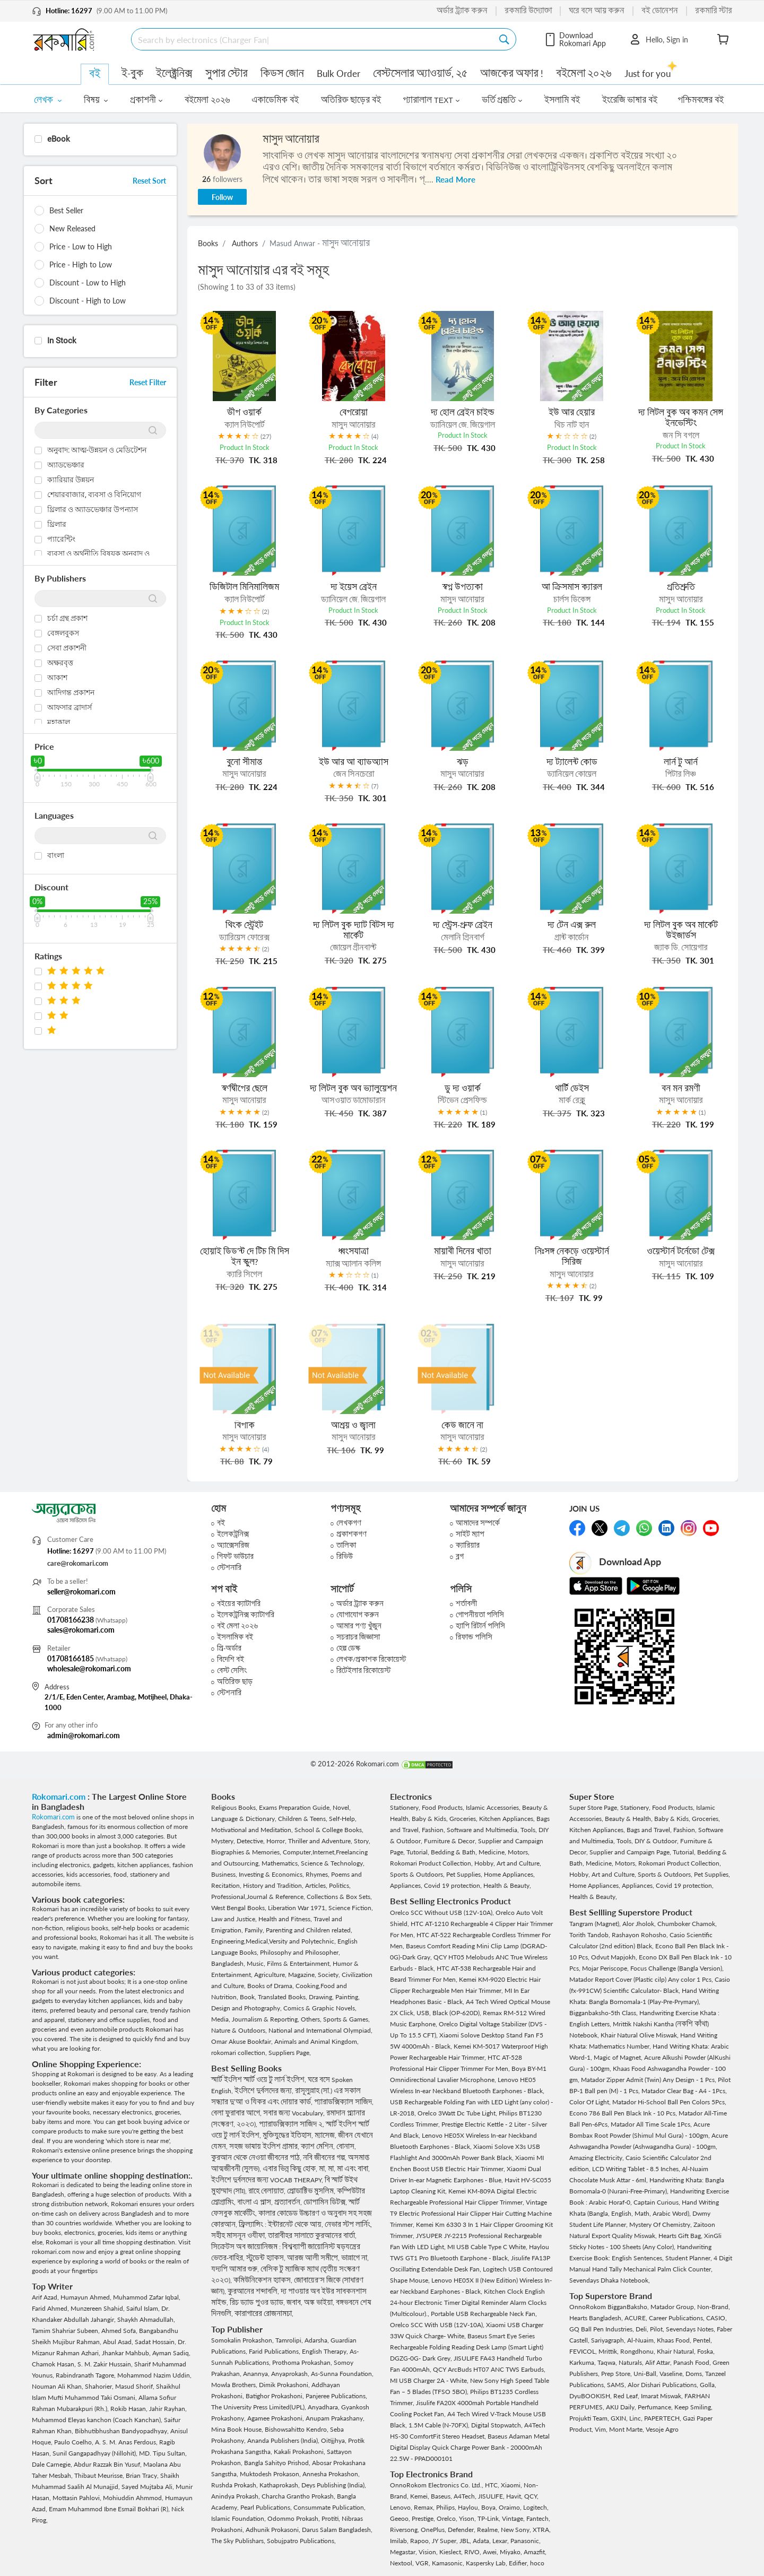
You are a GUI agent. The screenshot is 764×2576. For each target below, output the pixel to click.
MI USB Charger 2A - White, (430, 2380)
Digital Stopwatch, (497, 2425)
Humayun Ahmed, (86, 2297)
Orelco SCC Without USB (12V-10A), (443, 1912)
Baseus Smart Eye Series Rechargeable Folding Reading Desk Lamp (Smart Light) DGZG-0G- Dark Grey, (466, 2347)
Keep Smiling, (693, 2407)
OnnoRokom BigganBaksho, (609, 2307)
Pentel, (702, 2340)
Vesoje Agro (662, 2429)
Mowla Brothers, (235, 2385)
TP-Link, (490, 2518)
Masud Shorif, (135, 2386)
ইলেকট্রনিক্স (233, 1534)
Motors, (518, 1852)
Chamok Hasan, (54, 2364)
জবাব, (295, 2302)
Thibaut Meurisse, (100, 2475)
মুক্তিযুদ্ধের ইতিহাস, (289, 2135)
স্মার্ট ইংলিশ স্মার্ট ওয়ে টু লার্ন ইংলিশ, (259, 2080)
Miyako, (512, 2552)
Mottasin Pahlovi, (78, 2498)
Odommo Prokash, (294, 2518)
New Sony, (517, 2530)
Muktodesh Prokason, (271, 2474)
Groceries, (464, 1819)
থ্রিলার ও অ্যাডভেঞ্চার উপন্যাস (92, 509)
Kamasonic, (449, 2563)
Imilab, (400, 2541)
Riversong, (405, 2530)
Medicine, (493, 1852)
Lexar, (501, 2541)
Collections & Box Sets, (339, 1897)
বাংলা (55, 855)
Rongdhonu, (638, 2351)
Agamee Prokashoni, (276, 2418)
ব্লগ (460, 1556)
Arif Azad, (46, 2297)
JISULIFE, (492, 2496)
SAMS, (617, 2385)
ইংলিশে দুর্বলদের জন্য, (265, 2091)
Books (208, 243)
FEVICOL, (583, 2351)
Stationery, (406, 1807)
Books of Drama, (271, 1986)
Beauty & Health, (629, 1819)
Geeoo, (401, 2518)
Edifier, (519, 2563)
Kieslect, (451, 2552)
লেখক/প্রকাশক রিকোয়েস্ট (371, 1659)
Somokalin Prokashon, (243, 2340)
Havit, (515, 2496)
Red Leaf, (627, 2396)
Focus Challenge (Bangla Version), (677, 1968)
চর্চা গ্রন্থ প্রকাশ (67, 618)
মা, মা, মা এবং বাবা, (344, 2169)
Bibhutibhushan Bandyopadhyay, (122, 2431)
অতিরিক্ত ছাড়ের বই (351, 100)
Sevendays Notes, (691, 2329)
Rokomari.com (60, 1796)
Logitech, (536, 2507)
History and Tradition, (274, 1885)
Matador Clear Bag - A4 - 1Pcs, (684, 2091)
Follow (222, 197)
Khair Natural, (677, 2351)
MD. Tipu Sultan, (163, 2453)
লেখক (48, 100)
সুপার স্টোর (226, 73)
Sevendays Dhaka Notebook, (609, 2280)
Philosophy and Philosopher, (300, 1952)
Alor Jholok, (639, 1924)
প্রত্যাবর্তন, (288, 2202)
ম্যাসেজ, (326, 2135)
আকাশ (57, 677)
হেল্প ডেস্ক (348, 1648)
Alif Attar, (659, 2362)
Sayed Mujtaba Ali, (148, 2487)
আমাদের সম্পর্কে (478, 1523)
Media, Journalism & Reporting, (256, 2019)
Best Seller (66, 210)
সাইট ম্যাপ (470, 1534)
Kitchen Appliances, (507, 1819)
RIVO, (473, 2552)
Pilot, (658, 2329)
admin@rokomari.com (83, 1735)
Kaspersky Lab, (487, 2563)
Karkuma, (583, 2362)
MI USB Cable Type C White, (488, 2247)
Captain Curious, (657, 2202)
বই (94, 74)
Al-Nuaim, (642, 2340)
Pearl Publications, (266, 2507)
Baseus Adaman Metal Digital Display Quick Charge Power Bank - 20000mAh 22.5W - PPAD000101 (470, 2447)
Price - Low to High (80, 246)
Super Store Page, (594, 1807)
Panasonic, (525, 2541)
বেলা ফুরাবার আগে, (237, 2113)
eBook (58, 139)
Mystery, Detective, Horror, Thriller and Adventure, (282, 1841)
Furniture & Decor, (451, 1841)
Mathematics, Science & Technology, (313, 1863)
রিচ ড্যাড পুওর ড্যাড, (258, 2302)
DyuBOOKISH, (591, 2396)
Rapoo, (421, 2541)
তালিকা (346, 1545)
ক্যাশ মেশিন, (318, 2146)
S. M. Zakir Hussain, (105, 2364)
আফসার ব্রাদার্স (69, 707)
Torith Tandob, (590, 1935)
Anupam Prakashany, (335, 2418)
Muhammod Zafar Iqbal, (146, 2297)
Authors (245, 243)
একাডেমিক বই (275, 100)
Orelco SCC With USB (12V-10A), (438, 2325)
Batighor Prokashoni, (276, 2396)
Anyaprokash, (291, 2374)
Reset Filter (147, 382)
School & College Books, (328, 1830)
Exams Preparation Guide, (296, 1807)
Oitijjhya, (334, 2440)
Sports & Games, (346, 2019)
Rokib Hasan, (129, 2409)
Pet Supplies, (465, 1874)
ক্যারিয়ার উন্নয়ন (70, 479)
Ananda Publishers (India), (284, 2440)
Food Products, (444, 1807)
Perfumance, (656, 2407)
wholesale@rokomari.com (89, 1668)
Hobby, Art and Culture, (507, 1863)
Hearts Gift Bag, (681, 2236)
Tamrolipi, (290, 2340)
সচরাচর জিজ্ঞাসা (358, 1637)
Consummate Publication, (329, 2507)
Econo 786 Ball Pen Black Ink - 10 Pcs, (624, 2113)
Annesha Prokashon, (331, 2474)
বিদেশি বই (230, 1659)
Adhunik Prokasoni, (274, 2530)
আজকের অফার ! (511, 73)
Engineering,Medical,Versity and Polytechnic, (274, 1941)
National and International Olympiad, (320, 2030)
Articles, (317, 1885)
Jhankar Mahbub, (127, 2353)
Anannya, (257, 2374)
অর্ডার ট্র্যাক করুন (360, 1604)
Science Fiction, (350, 1908)
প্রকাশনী (146, 100)
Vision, (429, 2552)
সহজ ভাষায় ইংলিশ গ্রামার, (265, 2146)
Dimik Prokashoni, (285, 2385)
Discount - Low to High (87, 282)
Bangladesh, (229, 1963)
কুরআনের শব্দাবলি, (254, 2291)
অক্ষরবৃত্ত (60, 662)
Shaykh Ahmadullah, (146, 2319)
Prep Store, (617, 2374)
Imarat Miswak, (662, 2396)
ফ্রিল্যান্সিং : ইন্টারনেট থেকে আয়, (282, 2224)
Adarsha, (318, 2340)
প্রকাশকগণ (351, 1534)
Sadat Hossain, (156, 2342)
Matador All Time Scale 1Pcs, (652, 2124)
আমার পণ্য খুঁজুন (358, 1626)
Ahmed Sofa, (120, 2331)
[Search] (315, 39)
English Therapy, (326, 2351)
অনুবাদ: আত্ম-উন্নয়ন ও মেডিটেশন (96, 450)
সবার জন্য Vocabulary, (294, 2113)
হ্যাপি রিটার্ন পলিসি (480, 1626)
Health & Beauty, (507, 1885)
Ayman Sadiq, (171, 2353)
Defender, (462, 2530)
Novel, (342, 1807)
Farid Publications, (275, 2351)
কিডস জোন (282, 73)
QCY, (531, 2496)
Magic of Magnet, (619, 2057)
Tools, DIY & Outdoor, (648, 1841)
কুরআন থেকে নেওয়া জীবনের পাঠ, (257, 2158)
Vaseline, (672, 2374)
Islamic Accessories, (494, 1807)
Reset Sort (149, 180)
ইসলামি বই (562, 100)
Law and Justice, (234, 1919)
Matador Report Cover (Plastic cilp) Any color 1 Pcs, (642, 1979)
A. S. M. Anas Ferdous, (127, 2442)
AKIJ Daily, (622, 2407)
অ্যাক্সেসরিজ (233, 1545)
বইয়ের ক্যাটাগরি (239, 1604)
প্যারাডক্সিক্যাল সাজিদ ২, (292, 2124)
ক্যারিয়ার (468, 1545)
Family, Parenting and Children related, (298, 1930)
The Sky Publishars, (239, 2541)
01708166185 (70, 1658)
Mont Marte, (627, 2429)
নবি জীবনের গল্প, (325, 2158)
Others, (312, 2019)
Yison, (468, 2518)
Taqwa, (608, 2362)
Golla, (708, 2385)
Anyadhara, (324, 2407)
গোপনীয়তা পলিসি (480, 1615)
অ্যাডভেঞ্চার (65, 465)
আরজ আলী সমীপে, (314, 2258)
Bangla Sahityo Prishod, (278, 2463)
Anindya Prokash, (236, 2496)
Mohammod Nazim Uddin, (154, 2375)
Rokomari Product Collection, (432, 1863)
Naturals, (632, 2362)
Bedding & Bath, (455, 1852)
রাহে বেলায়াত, (267, 2191)
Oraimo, (511, 2507)
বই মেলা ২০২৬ (237, 1626)
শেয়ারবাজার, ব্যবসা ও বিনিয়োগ (94, 494)
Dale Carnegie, (53, 2464)
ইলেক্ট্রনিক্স (174, 73)
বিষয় (96, 100)
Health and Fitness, (286, 1919)
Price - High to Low (80, 264)
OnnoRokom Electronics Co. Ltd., (437, 2485)
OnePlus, (434, 2530)
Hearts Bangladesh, (596, 2318)
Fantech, (538, 2518)
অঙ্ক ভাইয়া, (320, 2302)
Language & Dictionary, (244, 1819)
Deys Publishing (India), (333, 2485)
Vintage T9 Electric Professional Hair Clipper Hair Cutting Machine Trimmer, (471, 2213)
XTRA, (542, 2530)
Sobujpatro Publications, (301, 2541)
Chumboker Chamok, (687, 1924)
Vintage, (514, 2518)
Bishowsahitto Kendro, (297, 2429)
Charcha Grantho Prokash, (299, 2496)
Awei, (491, 2552)
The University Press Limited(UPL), (259, 2407)
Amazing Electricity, (597, 2158)
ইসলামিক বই (235, 1637)
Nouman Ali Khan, (58, 2386)
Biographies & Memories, (247, 1852)
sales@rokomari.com (81, 1629)
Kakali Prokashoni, (300, 2452)
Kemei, (420, 2496)
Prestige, (424, 2518)
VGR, (423, 2563)
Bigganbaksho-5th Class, (604, 2013)
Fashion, (434, 1830)
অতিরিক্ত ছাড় (235, 1682)
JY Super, (445, 2541)
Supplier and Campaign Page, (631, 1852)
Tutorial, (418, 1852)
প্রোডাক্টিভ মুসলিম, (312, 2191)
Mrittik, (609, 2351)
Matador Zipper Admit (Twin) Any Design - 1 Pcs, (649, 2080)
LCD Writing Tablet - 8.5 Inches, (637, 2169)
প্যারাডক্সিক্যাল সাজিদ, (344, 2102)
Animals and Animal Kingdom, (316, 2041)
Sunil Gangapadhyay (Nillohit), (96, 2453)
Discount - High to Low (87, 300)
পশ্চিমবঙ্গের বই (701, 100)
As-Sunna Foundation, (342, 2374)
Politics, (340, 1885)
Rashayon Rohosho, (641, 1935)
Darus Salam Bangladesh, (337, 2530)
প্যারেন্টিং (61, 539)
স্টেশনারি (229, 1568)
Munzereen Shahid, (98, 2308)
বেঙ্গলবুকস (63, 633)
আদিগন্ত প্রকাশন (70, 692)
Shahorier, (100, 2386)
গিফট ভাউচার (235, 1556)
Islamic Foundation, (239, 2518)
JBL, (466, 2541)
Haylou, (469, 2507)
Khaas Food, (675, 2340)
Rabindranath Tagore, (86, 2375)
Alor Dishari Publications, (664, 2385)
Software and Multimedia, (483, 1830)
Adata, (482, 2541)
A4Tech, (466, 2496)
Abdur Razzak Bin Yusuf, (108, 2464)
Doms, (695, 2374)
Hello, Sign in (658, 39)
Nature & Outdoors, (239, 2030)
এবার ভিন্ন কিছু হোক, (291, 2169)
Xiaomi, (512, 2485)
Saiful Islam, (143, 2308)
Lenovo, (402, 2507)
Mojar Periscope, (606, 1968)
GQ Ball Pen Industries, (602, 2329)
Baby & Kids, (430, 1819)
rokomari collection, (239, 2053)
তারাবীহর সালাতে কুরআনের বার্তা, (312, 2236)
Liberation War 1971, (298, 1908)
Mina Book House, (238, 2429)
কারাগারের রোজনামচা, (264, 2314)
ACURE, (636, 2318)
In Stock (61, 340)
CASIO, (716, 2318)
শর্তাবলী (466, 1604)
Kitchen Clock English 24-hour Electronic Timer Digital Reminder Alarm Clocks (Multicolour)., (468, 2302)
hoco (537, 2563)
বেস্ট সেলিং (232, 1671)
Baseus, (442, 2496)
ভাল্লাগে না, (355, 2258)
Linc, (636, 2418)
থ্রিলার (56, 524)
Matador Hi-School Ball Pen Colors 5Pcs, (669, 2102)
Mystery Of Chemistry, (661, 2224)
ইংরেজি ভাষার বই (630, 100)
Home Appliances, (509, 1874)
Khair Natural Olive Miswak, (640, 2035)
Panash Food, (693, 2362)
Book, (249, 1997)
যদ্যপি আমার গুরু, (236, 2269)
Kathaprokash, (280, 2485)
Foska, (706, 2351)
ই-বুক (132, 73)
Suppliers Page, (289, 2053)
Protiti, (332, 2518)
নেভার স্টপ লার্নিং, (348, 2224)
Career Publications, (677, 2318)
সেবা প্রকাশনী (66, 648)
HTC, (493, 2485)
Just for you (647, 73)
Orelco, (448, 2518)
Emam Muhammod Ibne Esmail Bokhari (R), (110, 2509)
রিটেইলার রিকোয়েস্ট (363, 1671)
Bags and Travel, (650, 1830)
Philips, (447, 2507)
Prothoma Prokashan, (303, 2362)
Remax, (425, 2507)
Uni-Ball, (646, 2374)
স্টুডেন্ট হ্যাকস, (266, 2258)
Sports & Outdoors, (418, 1874)
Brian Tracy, (143, 2475)
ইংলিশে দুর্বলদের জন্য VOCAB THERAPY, (268, 2180)
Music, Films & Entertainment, (290, 1963)
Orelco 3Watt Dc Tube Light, (458, 2113)
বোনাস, (346, 2146)
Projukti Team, (590, 2418)
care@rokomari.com (77, 1563)
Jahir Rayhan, (168, 2409)
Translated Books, (283, 1997)
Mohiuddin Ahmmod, (134, 2498)
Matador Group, (673, 2307)
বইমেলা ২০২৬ (584, 73)
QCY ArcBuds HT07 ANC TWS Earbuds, (489, 2369)
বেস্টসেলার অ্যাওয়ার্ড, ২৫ (420, 73)
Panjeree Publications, (336, 2396)
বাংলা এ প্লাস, (255, 2202)
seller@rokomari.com (81, 1591)
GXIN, (620, 2418)
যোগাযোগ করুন (357, 1615)
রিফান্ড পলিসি (474, 1637)
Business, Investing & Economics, (258, 1874)
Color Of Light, (590, 2102)
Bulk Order (338, 73)
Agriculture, (271, 1975)
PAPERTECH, (663, 2418)
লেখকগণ (348, 1523)
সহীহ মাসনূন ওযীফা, (239, 2236)
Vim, (602, 2429)
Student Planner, (689, 2258)
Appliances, (407, 1885)
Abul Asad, (119, 2342)
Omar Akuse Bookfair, (242, 2041)
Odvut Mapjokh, (615, 1957)
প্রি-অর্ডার (229, 1648)
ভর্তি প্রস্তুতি (502, 100)
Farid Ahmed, (51, 2308)
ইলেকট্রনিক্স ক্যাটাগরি (245, 1615)
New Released (72, 228)
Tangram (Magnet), (595, 1924)
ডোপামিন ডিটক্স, (326, 2202)
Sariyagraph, (609, 2340)
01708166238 (70, 1619)
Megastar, (404, 2552)
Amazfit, (535, 2552)
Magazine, (303, 1975)
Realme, (489, 2530)
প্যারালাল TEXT (431, 100)
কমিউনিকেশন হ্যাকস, (263, 2280)
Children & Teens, (303, 1819)
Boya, (490, 2507)
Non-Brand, (713, 2307)
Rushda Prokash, (235, 2485)
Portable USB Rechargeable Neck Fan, (484, 2314)
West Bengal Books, (239, 1908)
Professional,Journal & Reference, (259, 1897)
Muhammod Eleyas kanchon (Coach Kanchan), (98, 2420)
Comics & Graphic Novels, (320, 2008)
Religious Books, (235, 1807)
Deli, (643, 2329)
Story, (362, 1841)
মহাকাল (58, 722)
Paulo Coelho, (74, 2442)
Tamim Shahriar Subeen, (66, 2331)
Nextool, (402, 2563)
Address (57, 1686)
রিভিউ (344, 1556)
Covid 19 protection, (453, 1885)
